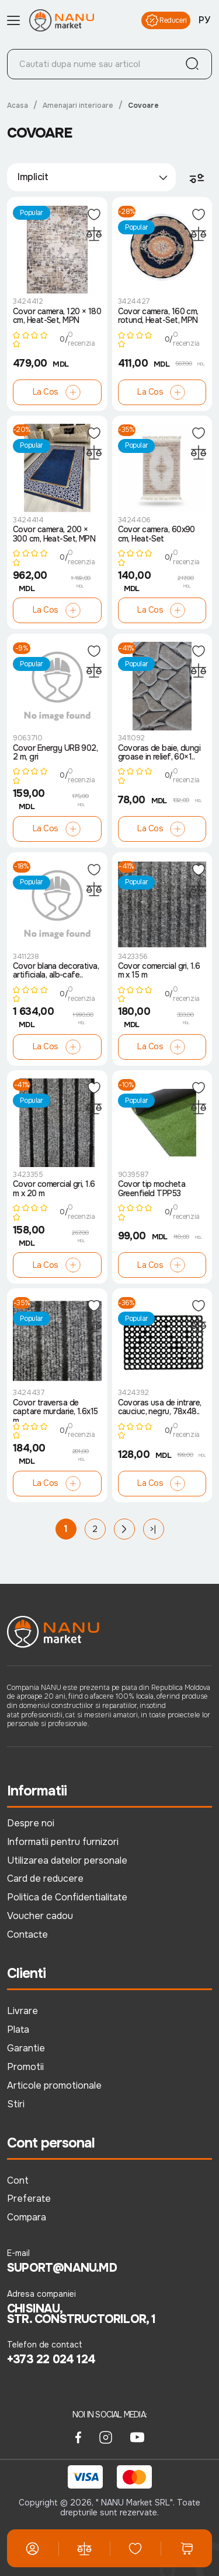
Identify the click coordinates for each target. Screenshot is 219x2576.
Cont (18, 2180)
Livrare (22, 2011)
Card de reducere (45, 1878)
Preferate (29, 2198)
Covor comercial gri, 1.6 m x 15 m (159, 971)
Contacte (27, 1934)
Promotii (25, 2067)
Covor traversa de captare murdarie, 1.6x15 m (55, 1410)
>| (153, 1529)
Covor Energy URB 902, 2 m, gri (55, 753)
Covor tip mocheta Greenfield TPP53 (151, 1189)
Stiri (16, 2104)
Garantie (26, 2048)
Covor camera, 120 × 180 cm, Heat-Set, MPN (57, 316)
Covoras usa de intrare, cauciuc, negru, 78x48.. (159, 1407)
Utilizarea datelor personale (67, 1860)
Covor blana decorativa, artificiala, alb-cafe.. (56, 971)
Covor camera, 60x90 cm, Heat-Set (156, 534)
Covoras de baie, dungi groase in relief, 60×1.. (159, 753)
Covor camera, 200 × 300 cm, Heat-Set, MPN (54, 534)
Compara (26, 2217)
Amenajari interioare (78, 105)
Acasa (17, 105)
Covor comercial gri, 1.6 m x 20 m (54, 1189)
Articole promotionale (54, 2085)
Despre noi (30, 1823)
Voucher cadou (40, 1916)
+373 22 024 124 (51, 2359)
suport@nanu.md (62, 2268)
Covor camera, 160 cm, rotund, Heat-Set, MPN (158, 316)
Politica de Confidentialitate (67, 1897)
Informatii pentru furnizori (63, 1842)
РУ (204, 20)
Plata (18, 2029)
